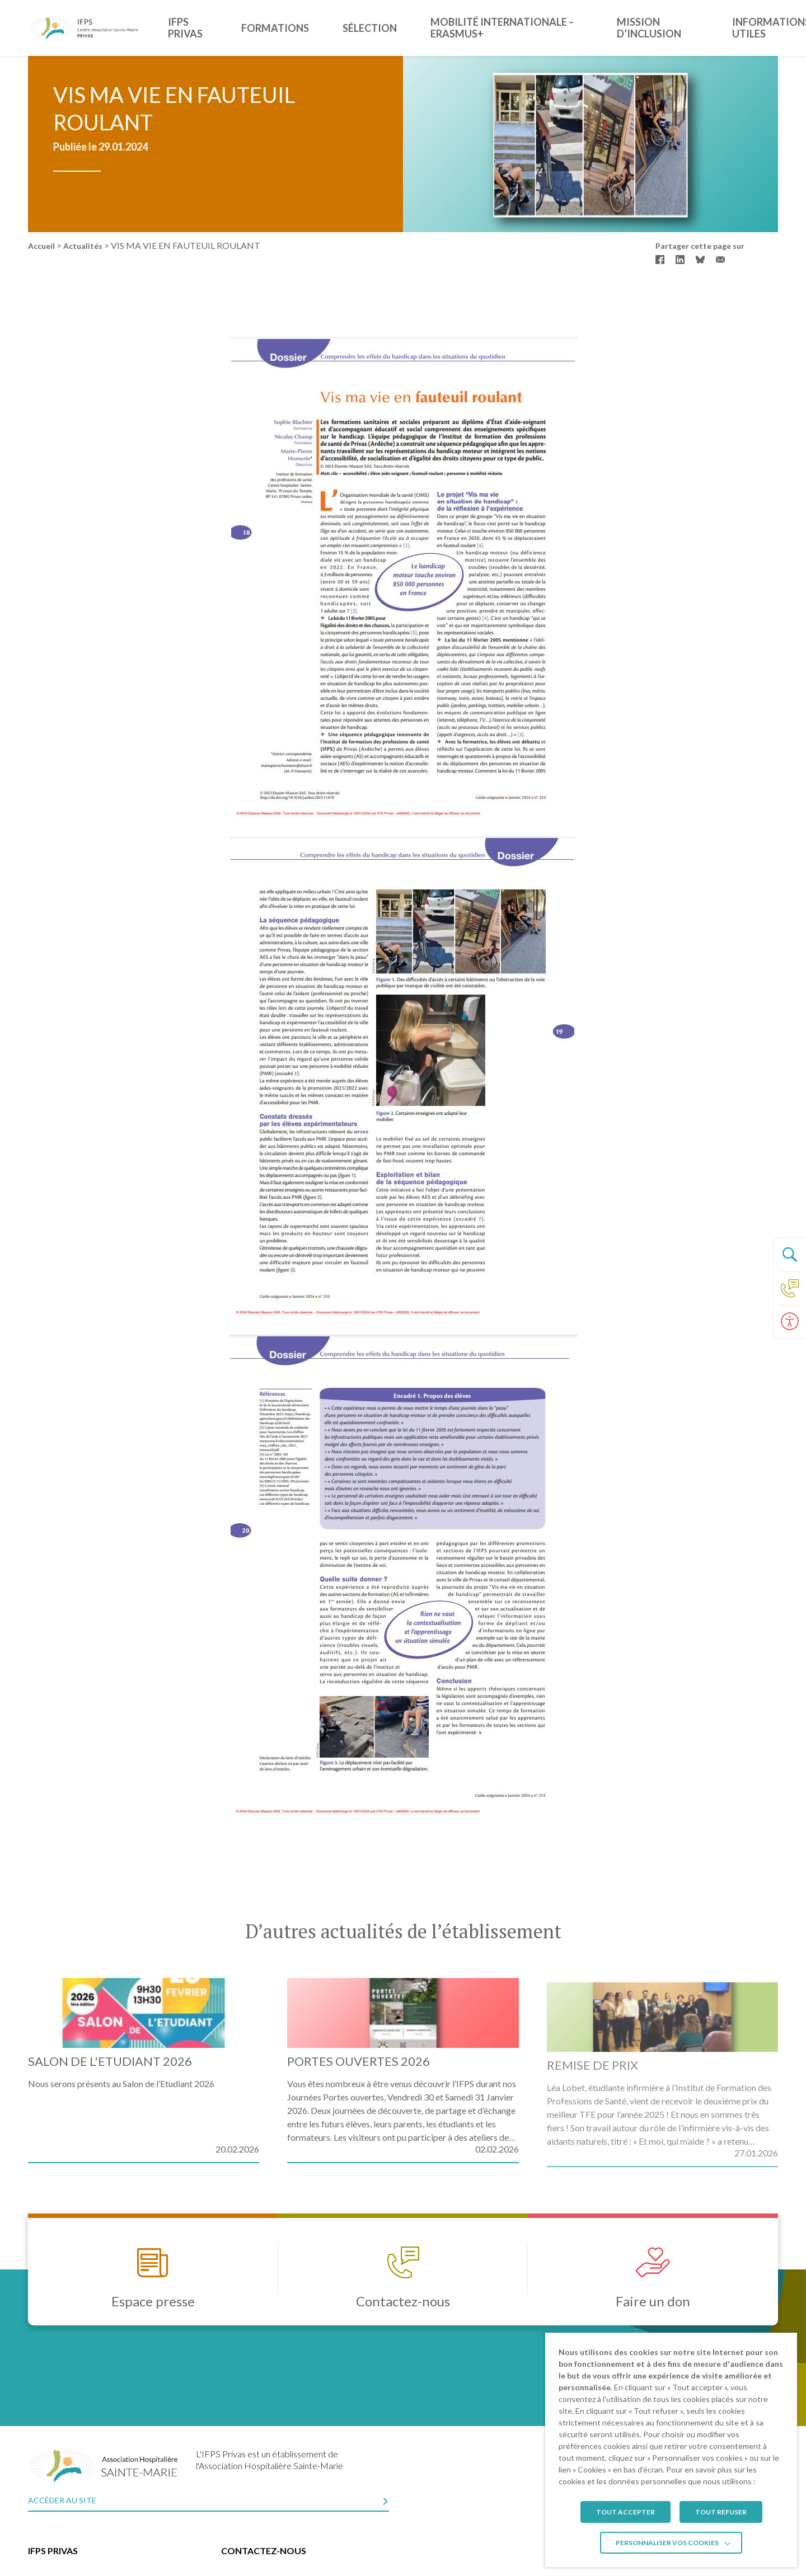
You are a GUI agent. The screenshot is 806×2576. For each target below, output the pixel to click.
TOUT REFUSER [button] (721, 2512)
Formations (294, 27)
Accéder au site (62, 2500)
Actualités (82, 246)
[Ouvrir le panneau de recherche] (789, 1254)
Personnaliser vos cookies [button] (667, 2543)
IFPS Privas (222, 27)
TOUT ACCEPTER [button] (625, 2512)
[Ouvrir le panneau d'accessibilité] (789, 1322)
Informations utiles (741, 27)
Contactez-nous (263, 2550)
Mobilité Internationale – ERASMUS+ (487, 27)
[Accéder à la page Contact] (789, 1288)
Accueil (41, 246)
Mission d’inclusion (631, 27)
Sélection (364, 27)
